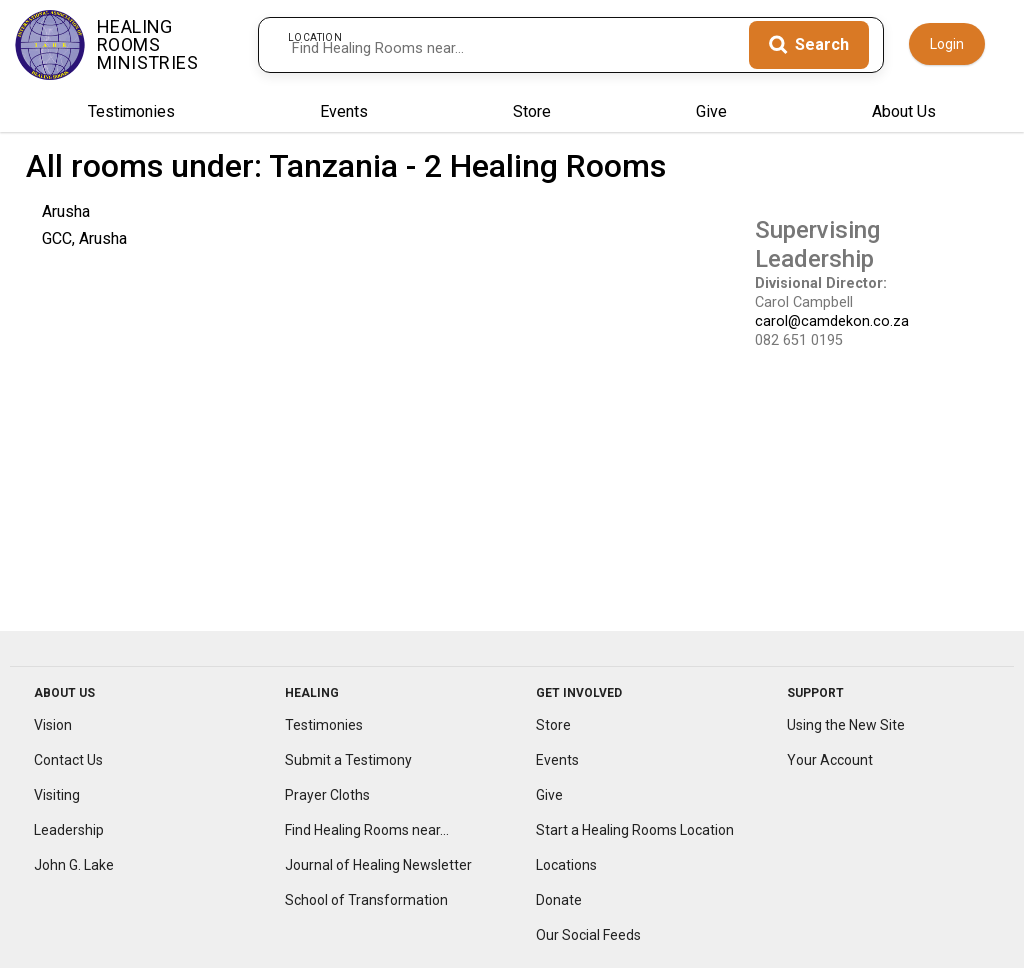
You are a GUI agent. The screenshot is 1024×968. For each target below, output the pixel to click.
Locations (566, 867)
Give (711, 114)
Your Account (830, 763)
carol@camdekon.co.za (832, 324)
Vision (53, 728)
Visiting (57, 798)
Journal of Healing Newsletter (378, 867)
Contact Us (68, 763)
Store (532, 114)
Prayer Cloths (327, 798)
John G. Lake (74, 867)
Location (315, 31)
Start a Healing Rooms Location (635, 833)
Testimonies (131, 114)
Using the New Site (846, 728)
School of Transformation (366, 902)
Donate (559, 902)
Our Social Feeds (588, 937)
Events (344, 114)
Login (947, 44)
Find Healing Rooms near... (367, 833)
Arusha (66, 213)
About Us (904, 114)
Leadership (69, 833)
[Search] (809, 45)
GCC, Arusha (84, 241)
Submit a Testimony (348, 763)
